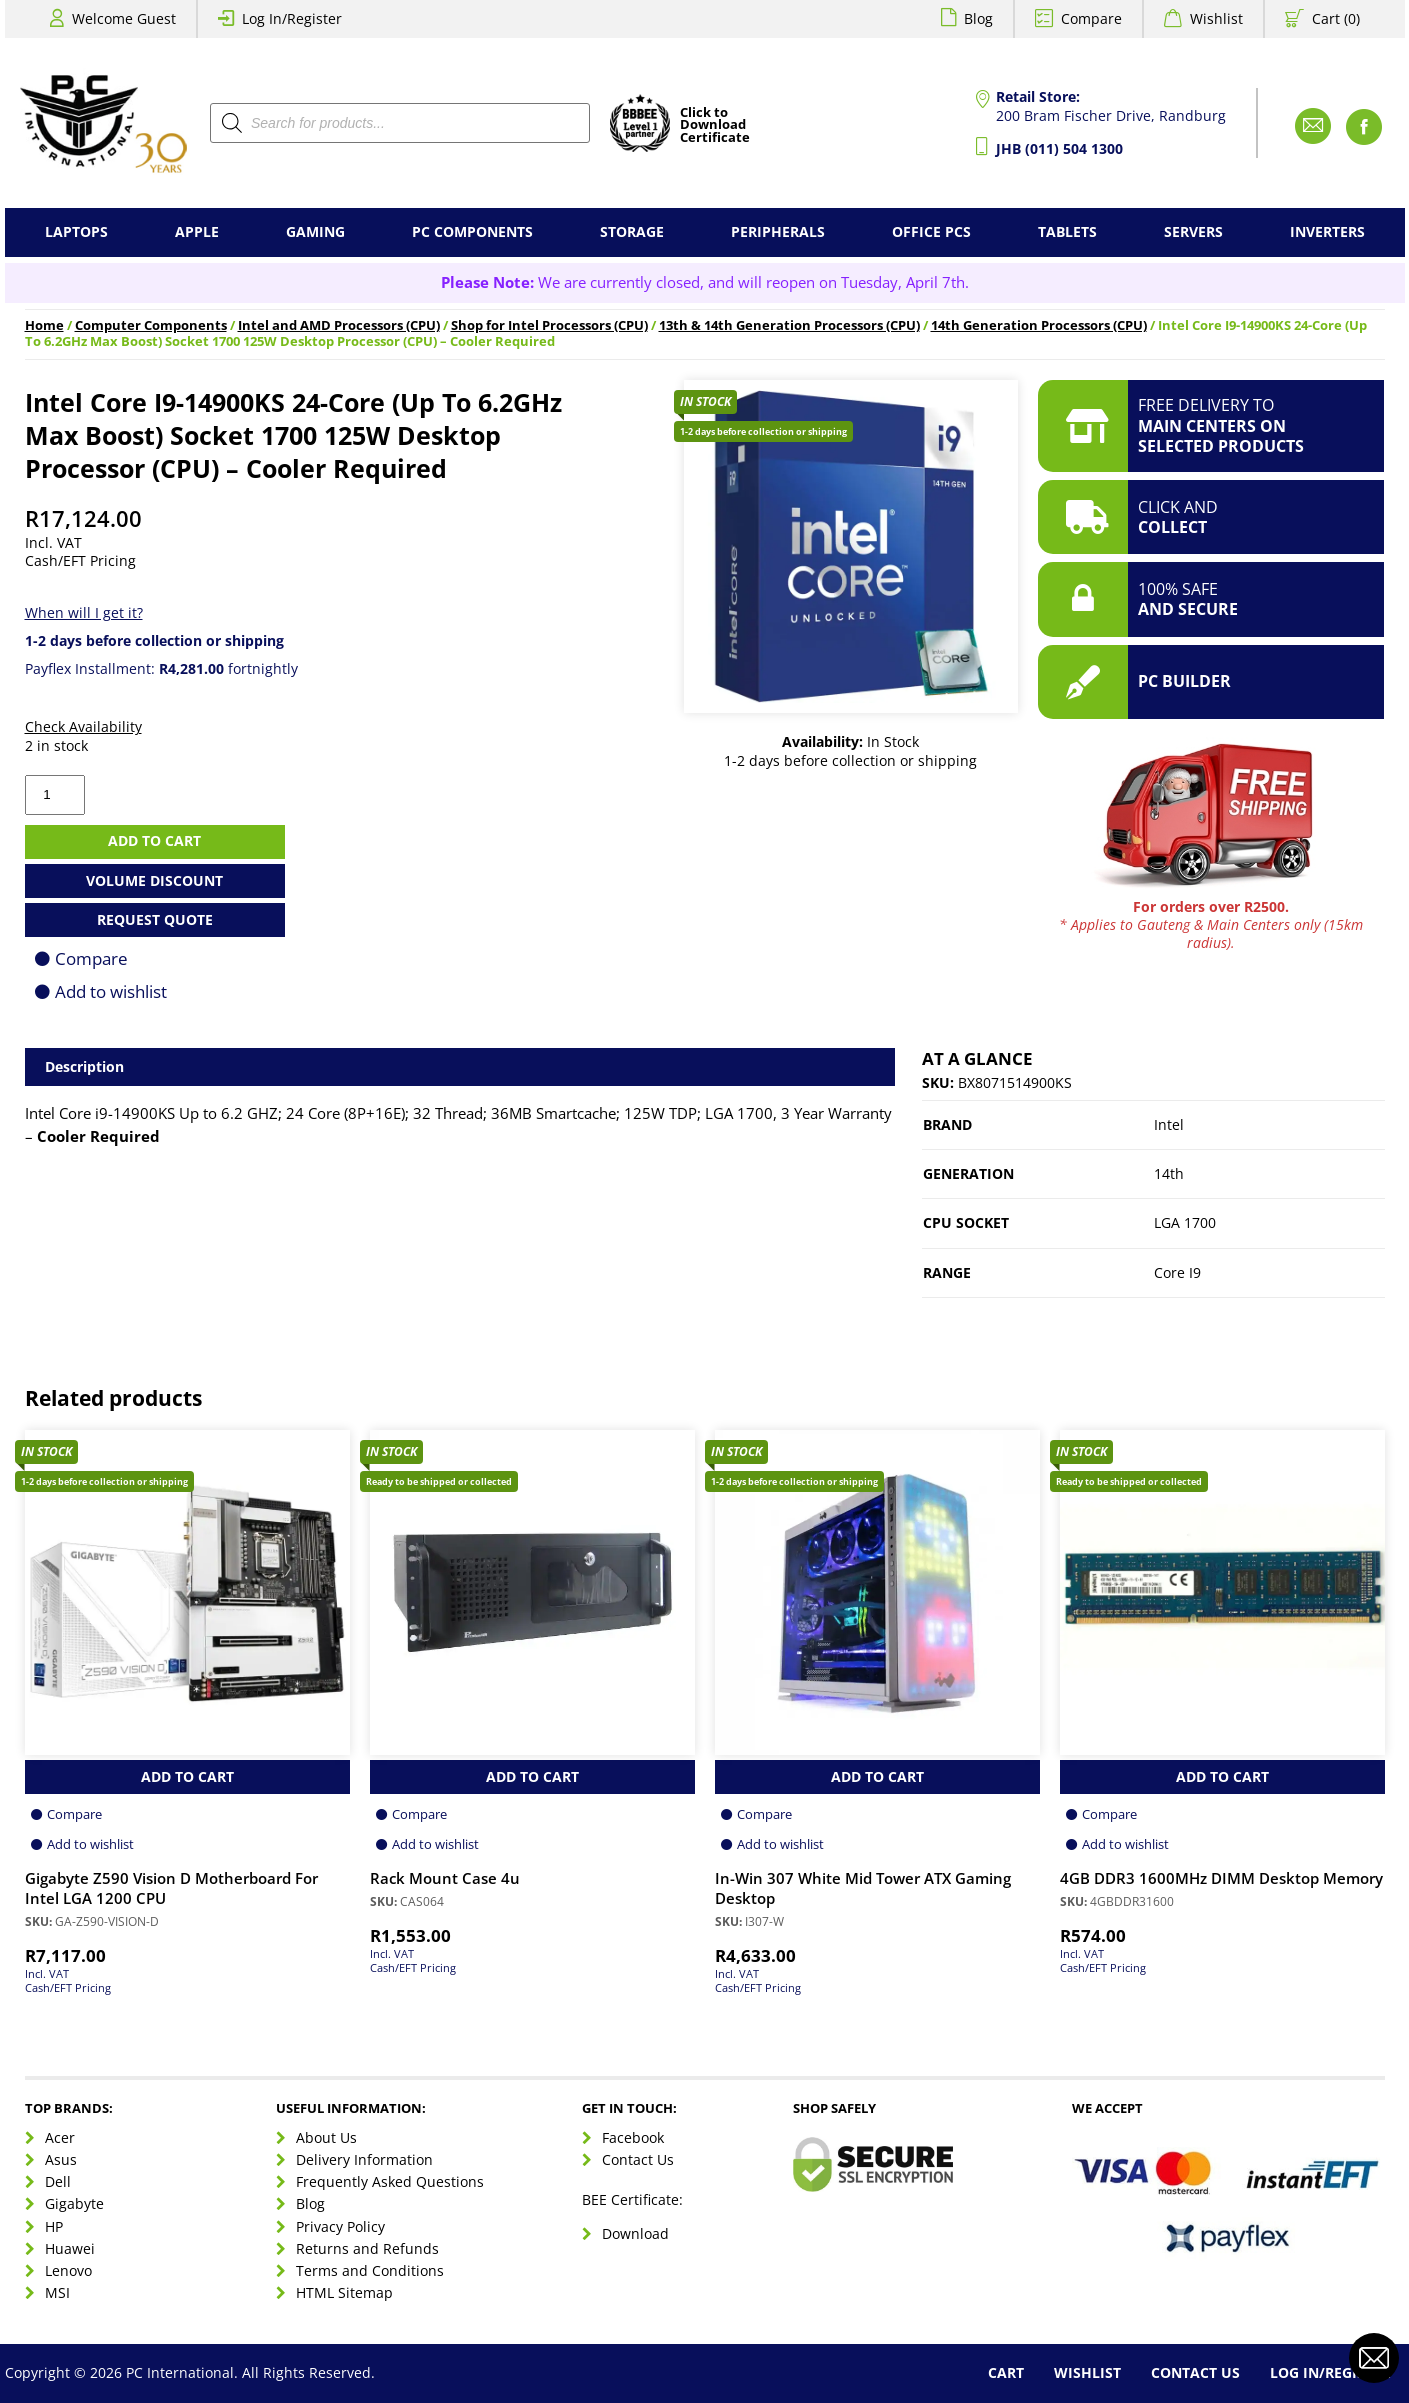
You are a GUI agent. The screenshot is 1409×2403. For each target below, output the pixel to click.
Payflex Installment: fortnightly (161, 668)
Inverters (1327, 231)
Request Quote (155, 919)
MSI (57, 2292)
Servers (1193, 231)
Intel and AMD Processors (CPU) (339, 325)
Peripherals (778, 231)
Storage (632, 231)
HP (54, 2226)
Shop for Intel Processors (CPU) (549, 325)
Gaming (315, 231)
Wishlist (1216, 18)
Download (635, 2233)
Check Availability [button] (83, 727)
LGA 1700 (1185, 1222)
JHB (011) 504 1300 (1059, 148)
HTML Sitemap (344, 2292)
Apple (197, 231)
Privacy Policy (340, 2226)
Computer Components (151, 325)
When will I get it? (84, 612)
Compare (1091, 18)
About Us (326, 2137)
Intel (1169, 1124)
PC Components (472, 231)
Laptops (76, 231)
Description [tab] (84, 1066)
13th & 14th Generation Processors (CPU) (789, 325)
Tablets (1067, 231)
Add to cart (154, 840)
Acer (60, 2137)
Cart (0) (1336, 18)
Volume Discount (154, 880)
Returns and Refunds (367, 2248)
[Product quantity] (55, 795)
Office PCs (931, 231)
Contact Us (638, 2159)
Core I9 (1177, 1272)
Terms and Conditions (370, 2270)
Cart (1006, 2372)
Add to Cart (187, 1776)
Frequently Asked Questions (390, 2181)
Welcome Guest (124, 18)
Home (44, 325)
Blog (978, 18)
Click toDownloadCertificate (715, 126)
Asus (61, 2159)
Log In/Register (292, 18)
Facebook (633, 2137)
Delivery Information (364, 2159)
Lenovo (68, 2270)
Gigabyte (74, 2203)
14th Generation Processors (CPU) (1039, 325)
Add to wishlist (111, 991)
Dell (58, 2181)
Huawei (70, 2248)
